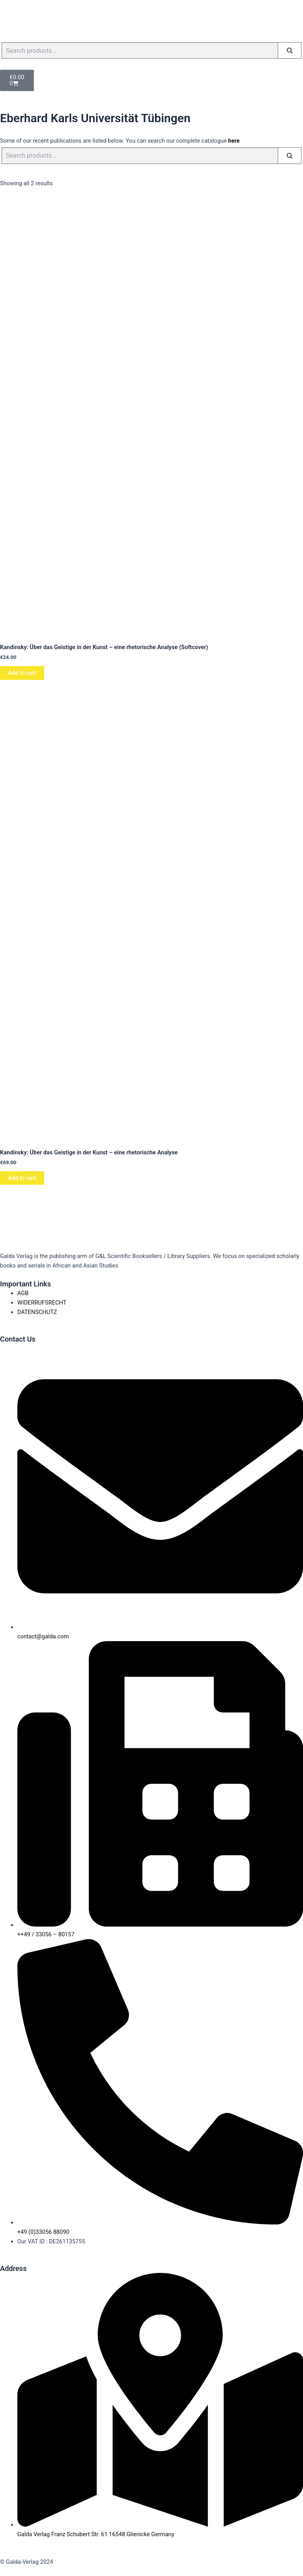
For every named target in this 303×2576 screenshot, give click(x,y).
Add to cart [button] (22, 672)
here (233, 140)
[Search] (289, 50)
